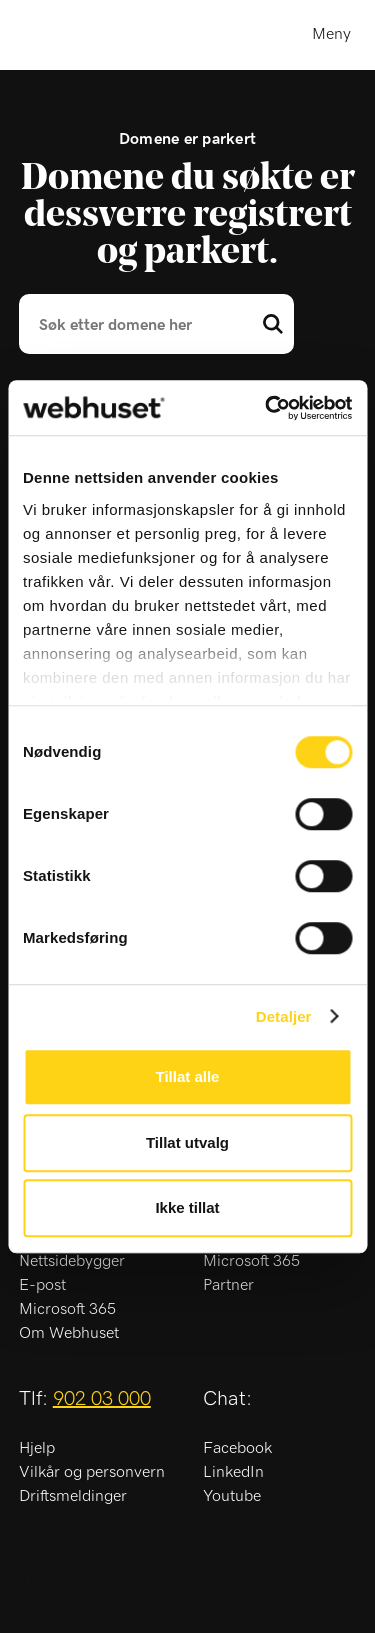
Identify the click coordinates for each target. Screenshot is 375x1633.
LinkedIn (233, 1472)
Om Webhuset (69, 1333)
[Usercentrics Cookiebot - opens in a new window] (267, 408)
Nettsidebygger (72, 1261)
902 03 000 (102, 1399)
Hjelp (37, 1448)
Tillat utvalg (187, 1142)
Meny (331, 34)
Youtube (232, 1496)
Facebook (237, 1448)
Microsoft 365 (67, 1309)
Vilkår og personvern (92, 1472)
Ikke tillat (187, 1207)
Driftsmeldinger (73, 1496)
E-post (42, 1285)
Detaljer (284, 1016)
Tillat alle (188, 1076)
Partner (228, 1285)
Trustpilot (57, 1581)
